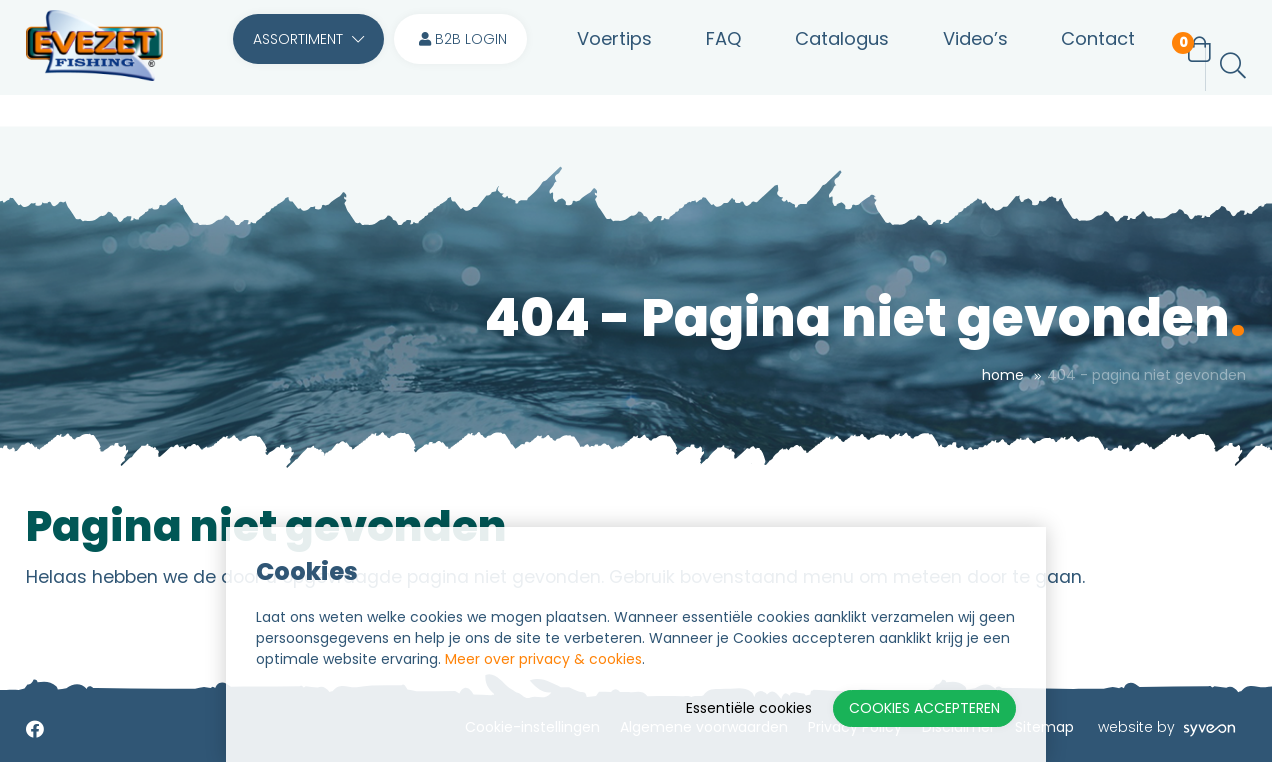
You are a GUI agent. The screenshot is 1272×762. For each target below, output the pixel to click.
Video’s (953, 65)
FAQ (715, 65)
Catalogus (827, 65)
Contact (1070, 65)
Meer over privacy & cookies (543, 659)
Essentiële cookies (749, 708)
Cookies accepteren (924, 708)
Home (1003, 375)
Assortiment (308, 66)
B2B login (463, 66)
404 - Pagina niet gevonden (1146, 375)
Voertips (614, 65)
